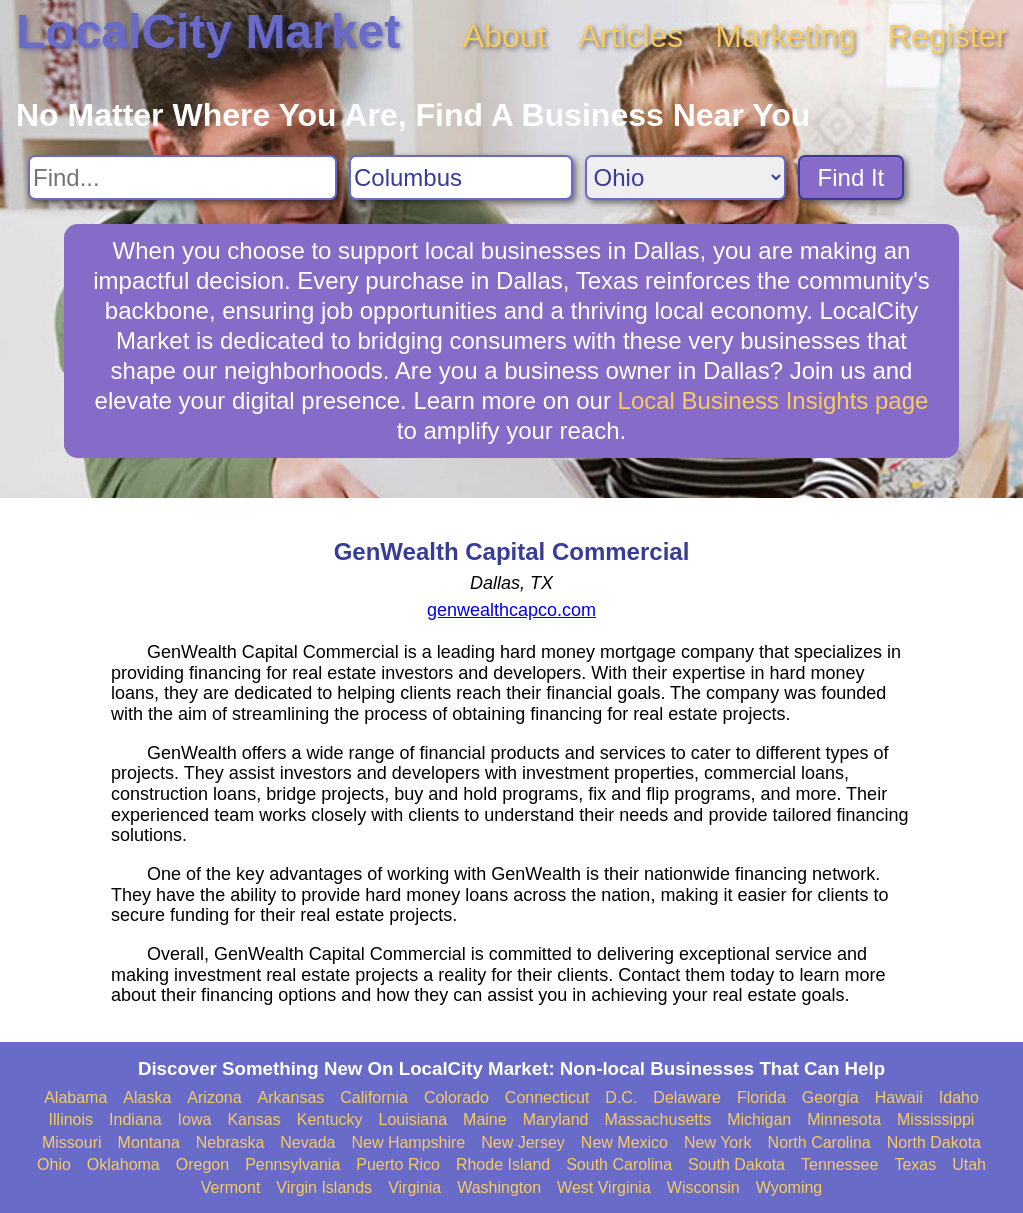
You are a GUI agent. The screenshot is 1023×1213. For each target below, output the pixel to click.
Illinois (71, 1119)
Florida (761, 1097)
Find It (851, 177)
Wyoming (789, 1187)
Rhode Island (503, 1164)
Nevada (307, 1142)
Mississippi (935, 1119)
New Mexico (624, 1142)
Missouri (72, 1142)
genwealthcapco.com (511, 610)
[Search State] (685, 177)
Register (947, 36)
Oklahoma (123, 1164)
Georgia (830, 1097)
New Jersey (523, 1142)
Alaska (147, 1097)
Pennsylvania (292, 1164)
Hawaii (899, 1097)
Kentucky (330, 1119)
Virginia (414, 1187)
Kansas (253, 1119)
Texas (915, 1164)
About (505, 36)
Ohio (54, 1164)
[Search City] (461, 177)
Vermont (231, 1187)
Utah (969, 1164)
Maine (485, 1119)
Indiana (135, 1119)
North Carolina (819, 1142)
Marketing (785, 36)
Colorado (456, 1097)
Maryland (556, 1119)
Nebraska (230, 1142)
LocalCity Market (208, 31)
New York (718, 1142)
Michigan (759, 1119)
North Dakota (934, 1142)
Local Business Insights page (773, 400)
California (374, 1097)
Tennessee (839, 1164)
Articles (630, 36)
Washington (499, 1187)
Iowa (195, 1119)
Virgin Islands (324, 1187)
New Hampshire (408, 1142)
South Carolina (619, 1164)
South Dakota (736, 1164)
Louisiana (413, 1119)
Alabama (75, 1097)
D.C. (621, 1097)
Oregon (202, 1164)
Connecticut (547, 1097)
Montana (149, 1142)
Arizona (214, 1097)
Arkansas (291, 1097)
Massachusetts (657, 1119)
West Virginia (604, 1187)
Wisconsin (703, 1187)
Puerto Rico (398, 1164)
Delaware (687, 1097)
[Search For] (182, 177)
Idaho (959, 1097)
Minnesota (844, 1119)
